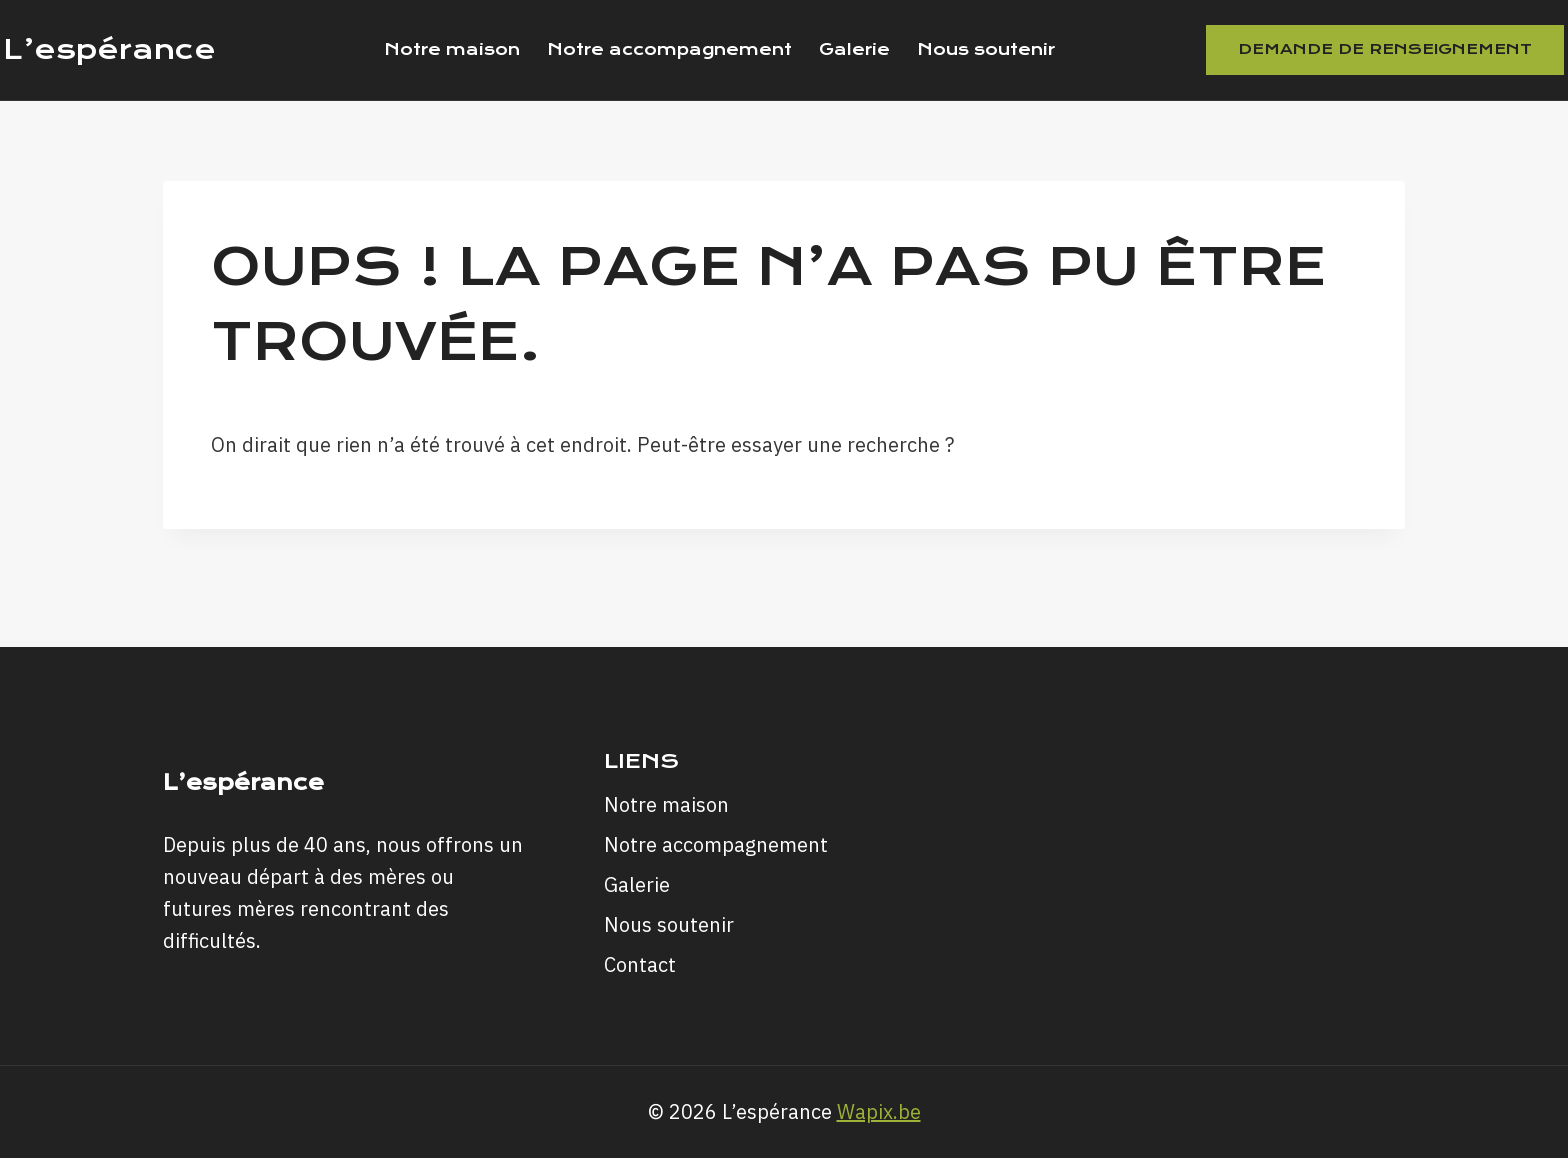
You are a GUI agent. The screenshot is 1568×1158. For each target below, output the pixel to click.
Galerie (854, 49)
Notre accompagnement (669, 49)
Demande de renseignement (1385, 49)
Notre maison (452, 49)
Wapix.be (879, 1111)
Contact (640, 964)
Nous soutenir (986, 49)
